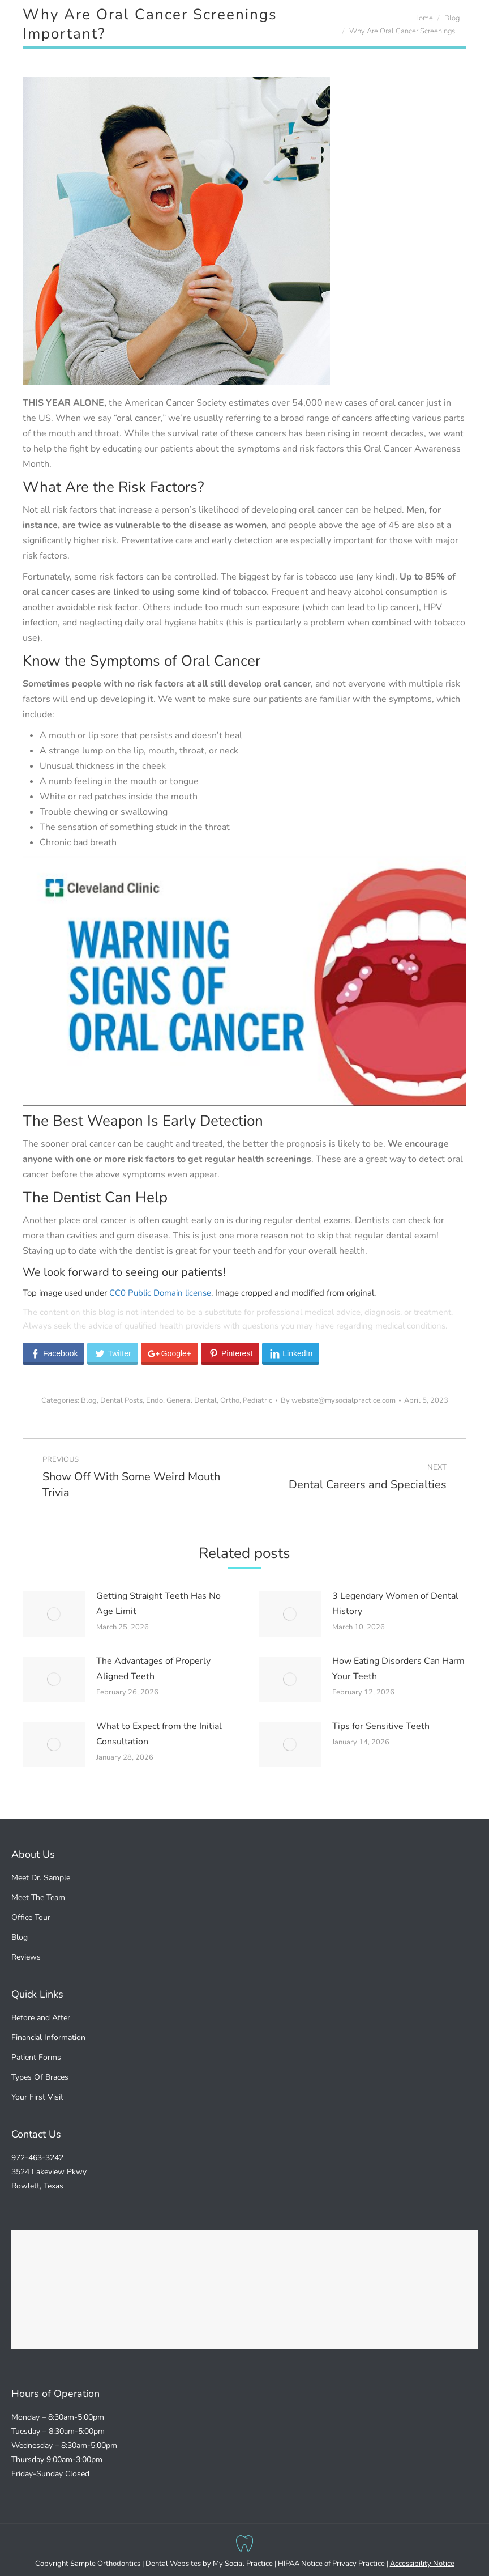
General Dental (191, 1400)
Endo (154, 1400)
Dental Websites (173, 2563)
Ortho (229, 1400)
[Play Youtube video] (244, 981)
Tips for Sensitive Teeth (381, 1726)
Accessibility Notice (422, 2563)
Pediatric (257, 1400)
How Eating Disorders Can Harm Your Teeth (398, 1669)
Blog (89, 1400)
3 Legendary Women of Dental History (395, 1603)
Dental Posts (121, 1400)
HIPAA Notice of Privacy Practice (331, 2563)
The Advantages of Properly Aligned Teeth (153, 1669)
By (338, 1400)
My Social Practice (242, 2563)
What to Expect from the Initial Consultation (159, 1734)
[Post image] (54, 1614)
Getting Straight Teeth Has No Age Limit (158, 1603)
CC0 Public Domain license (160, 1292)
